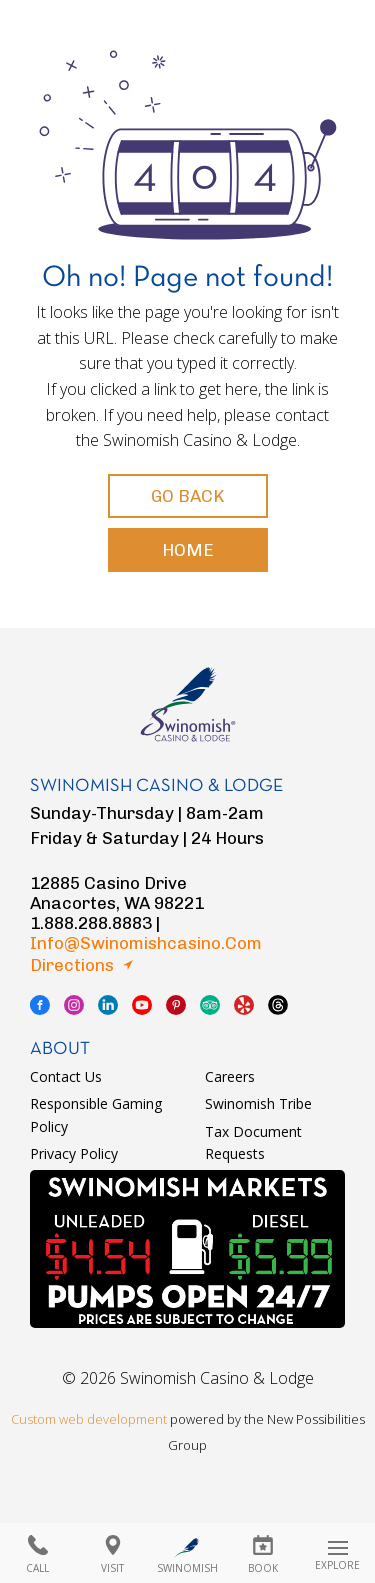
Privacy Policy (74, 1153)
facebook (40, 1005)
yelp (244, 1005)
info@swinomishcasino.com (146, 943)
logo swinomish (188, 695)
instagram (74, 1005)
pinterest (176, 1005)
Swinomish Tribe (258, 1103)
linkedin (108, 1005)
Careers (230, 1076)
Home (188, 550)
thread (278, 1005)
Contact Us (66, 1076)
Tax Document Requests (253, 1142)
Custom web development (89, 1419)
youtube (142, 1005)
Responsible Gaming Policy (96, 1114)
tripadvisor (210, 1005)
